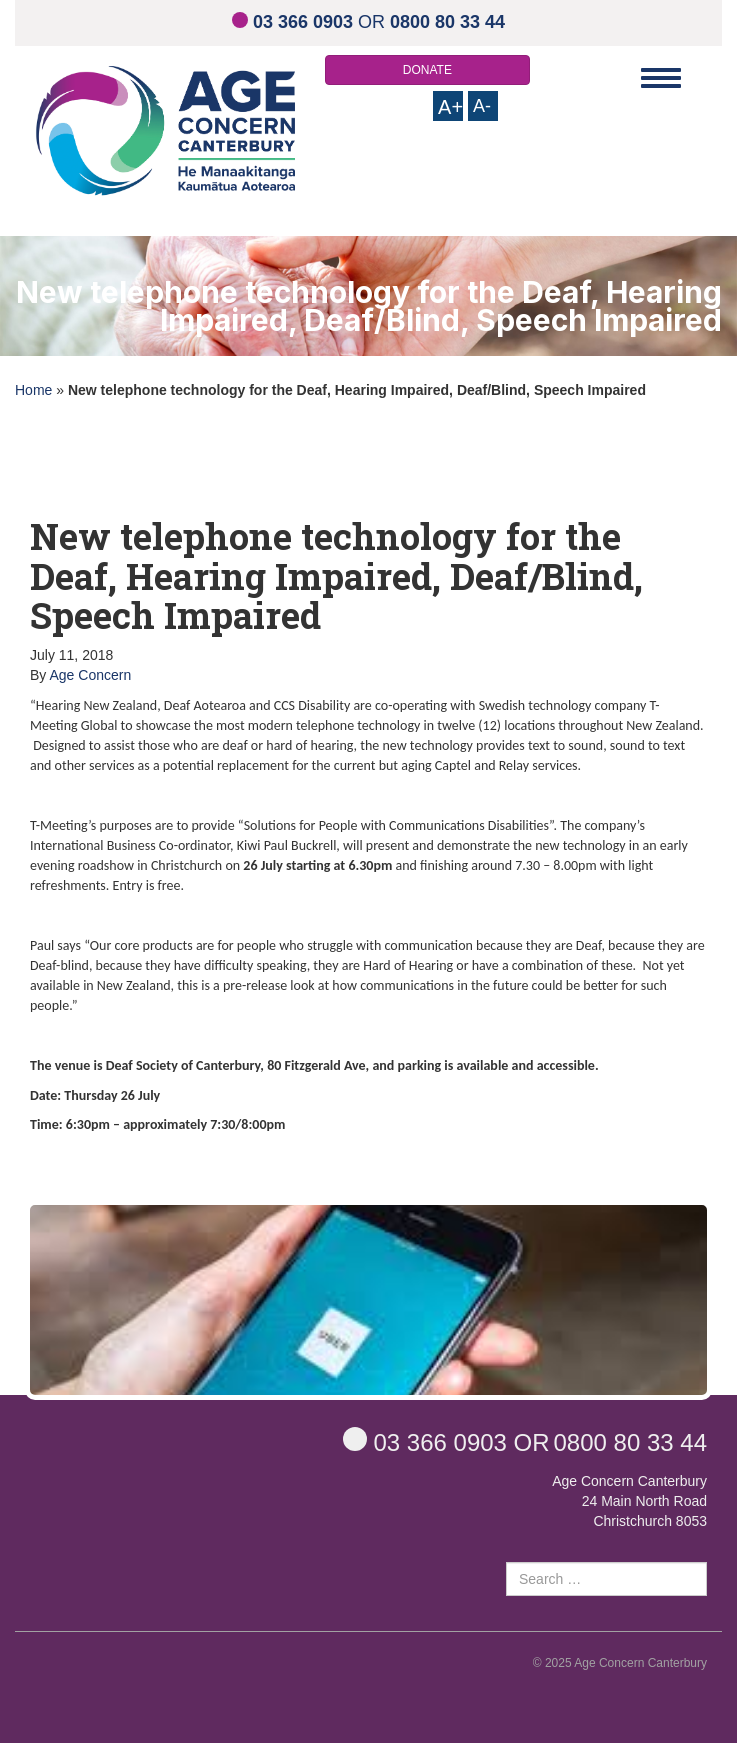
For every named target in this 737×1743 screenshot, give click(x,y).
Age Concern (90, 675)
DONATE (427, 70)
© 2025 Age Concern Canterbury (620, 1663)
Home (33, 390)
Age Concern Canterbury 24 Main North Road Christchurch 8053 (629, 1501)
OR (368, 22)
